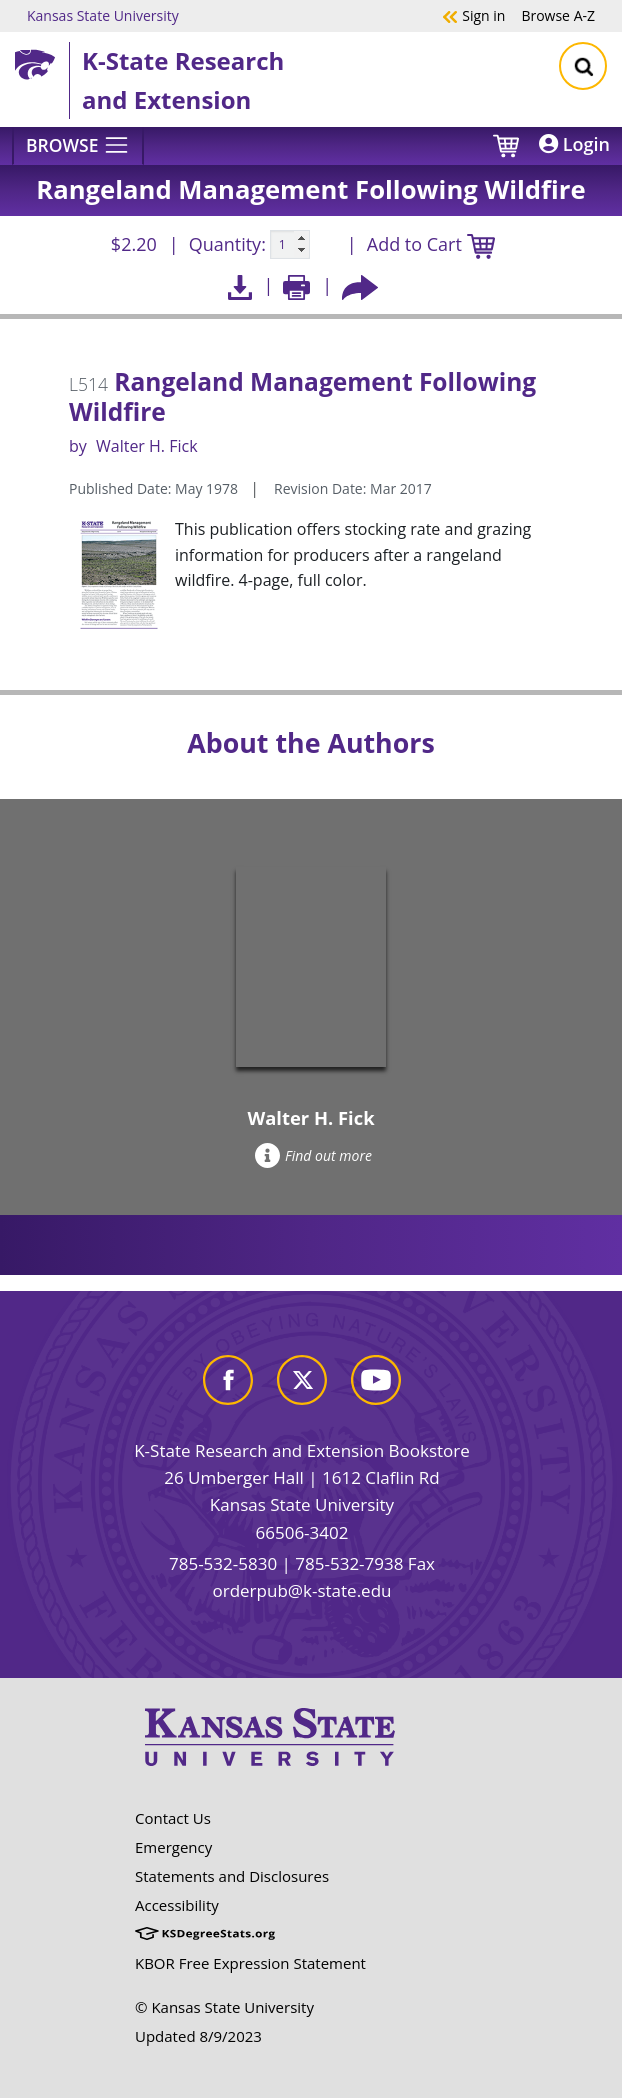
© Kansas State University (224, 2007)
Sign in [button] (473, 15)
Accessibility (177, 1905)
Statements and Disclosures (232, 1876)
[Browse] (78, 146)
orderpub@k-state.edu (302, 1590)
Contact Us (173, 1818)
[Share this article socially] (360, 285)
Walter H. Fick (147, 446)
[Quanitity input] (290, 245)
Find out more (313, 1155)
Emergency (173, 1847)
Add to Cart (431, 245)
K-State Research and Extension (183, 79)
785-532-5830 (223, 1563)
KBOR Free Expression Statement (250, 1963)
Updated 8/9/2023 (198, 2036)
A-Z (558, 15)
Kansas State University (103, 15)
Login (574, 144)
